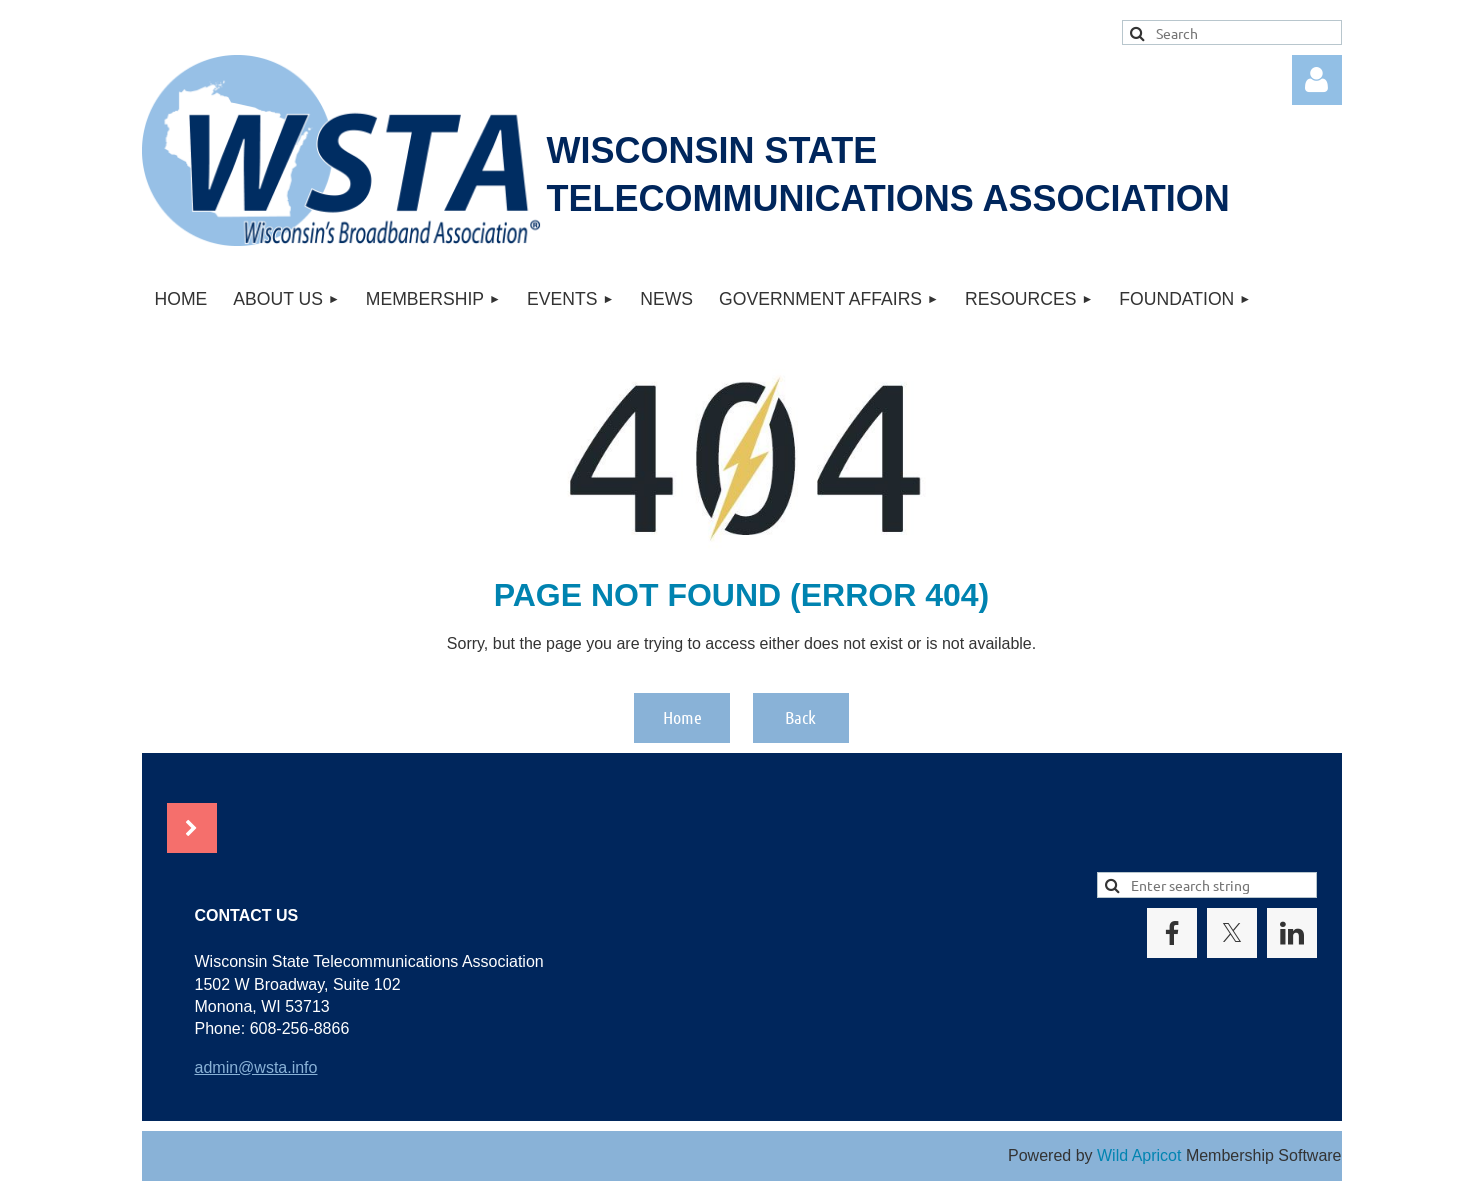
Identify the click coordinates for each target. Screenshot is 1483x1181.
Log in (1317, 80)
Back (800, 717)
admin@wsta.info (256, 1067)
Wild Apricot (1139, 1155)
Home (682, 717)
